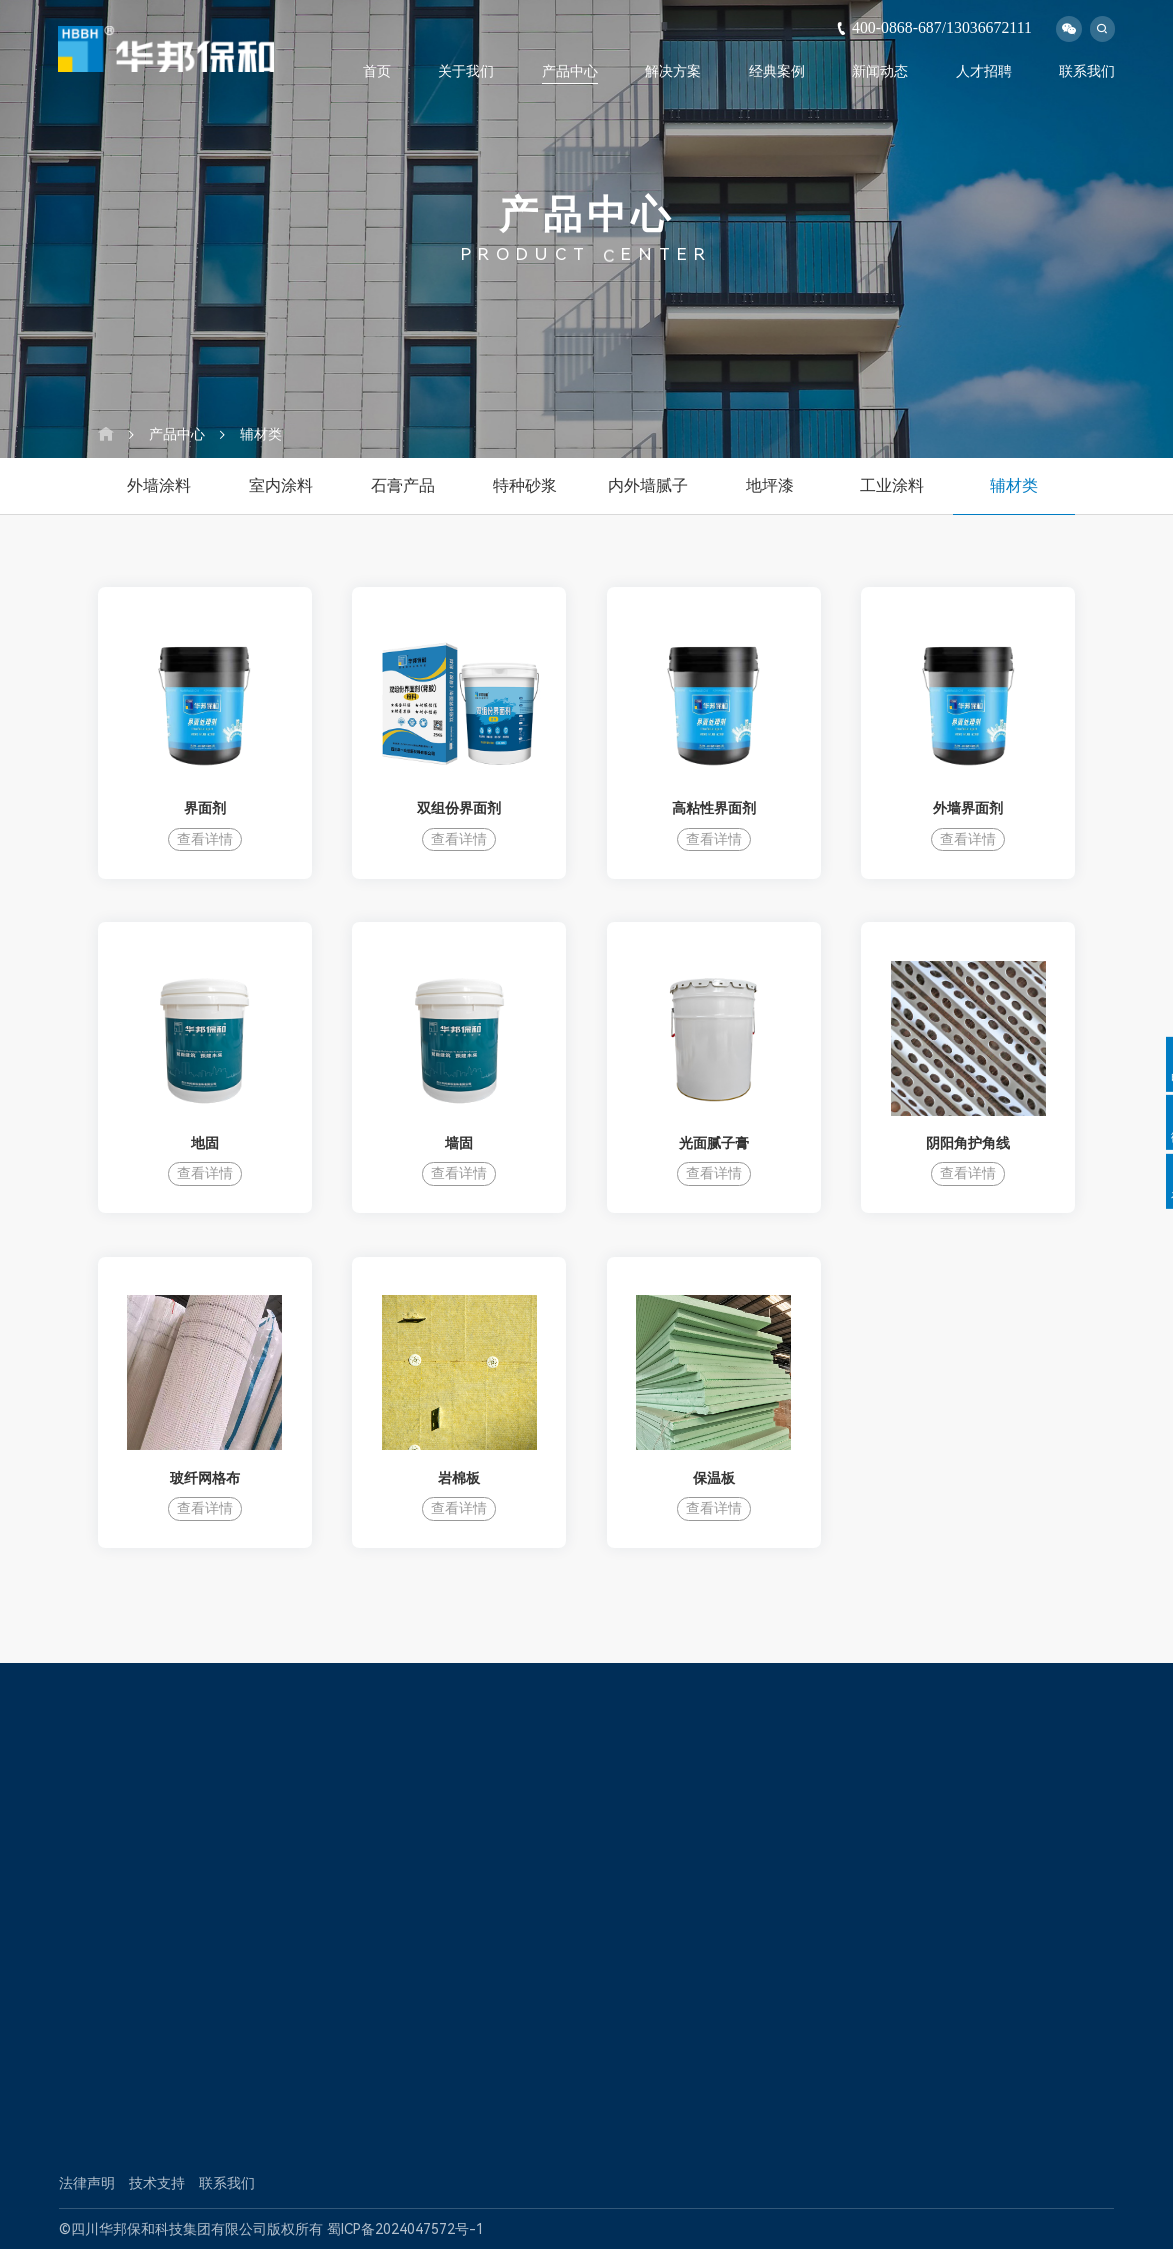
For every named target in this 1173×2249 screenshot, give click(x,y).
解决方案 (673, 71)
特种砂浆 (525, 485)
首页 (377, 71)
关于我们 (466, 71)
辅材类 (261, 434)
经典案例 (777, 71)
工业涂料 (892, 485)
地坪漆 (770, 485)
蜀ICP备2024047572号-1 (405, 2229)
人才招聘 (984, 71)
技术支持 (157, 2183)
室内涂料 (281, 485)
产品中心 (570, 71)
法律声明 (87, 2183)
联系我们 (1087, 71)
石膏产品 (403, 485)
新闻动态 (880, 71)
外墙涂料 (159, 485)
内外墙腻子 (648, 485)
